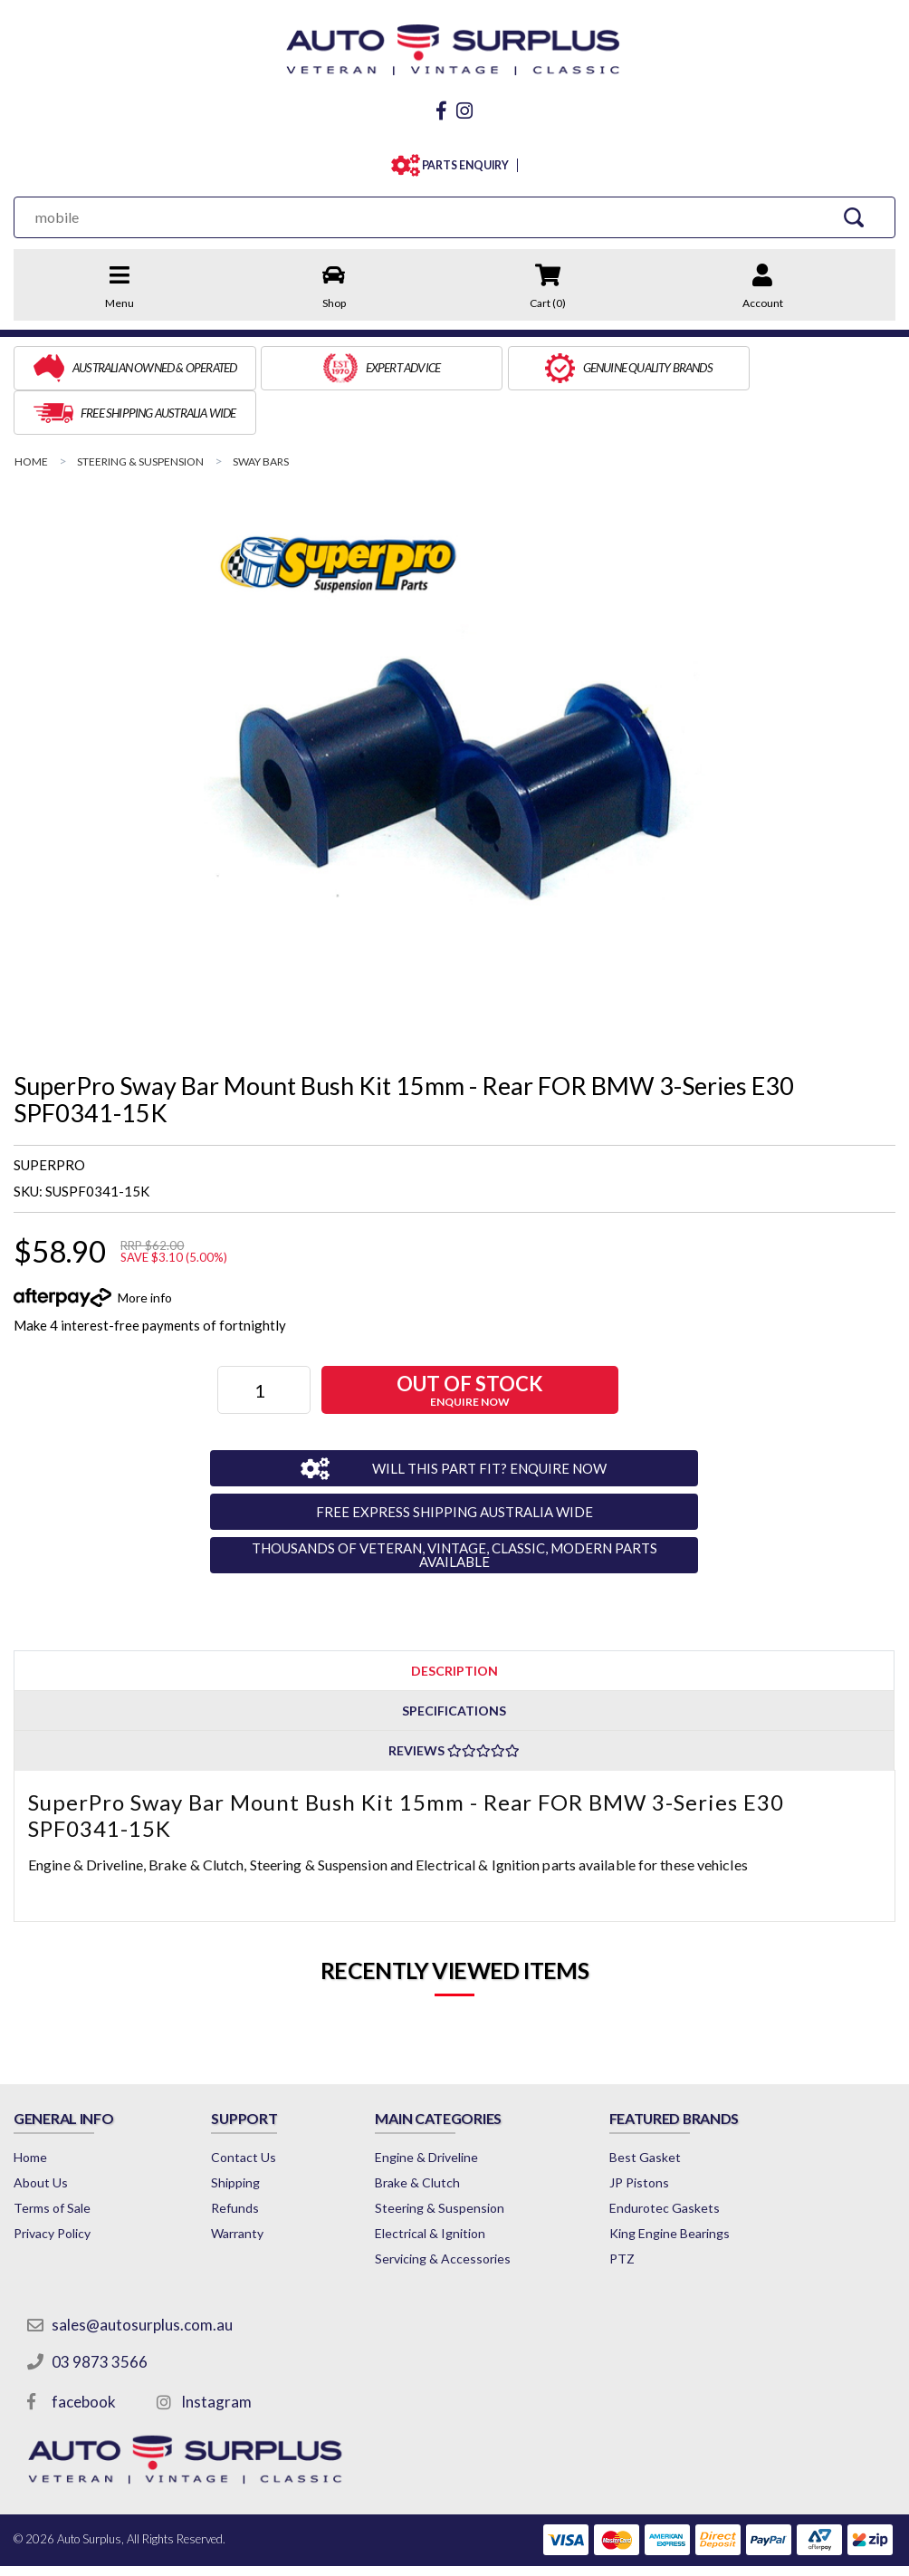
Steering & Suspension (447, 2159)
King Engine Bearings (680, 2185)
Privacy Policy (52, 2185)
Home (30, 2109)
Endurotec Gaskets (675, 2159)
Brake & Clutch (425, 2134)
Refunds (239, 2159)
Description (454, 1621)
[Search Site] (855, 213)
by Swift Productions (764, 2551)
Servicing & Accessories (451, 2210)
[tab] (454, 1621)
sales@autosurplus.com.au (142, 2276)
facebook (84, 2353)
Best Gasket (656, 2109)
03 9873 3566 (100, 2313)
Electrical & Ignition (438, 2185)
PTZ (633, 2210)
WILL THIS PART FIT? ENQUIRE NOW (485, 1419)
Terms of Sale (52, 2159)
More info (145, 1248)
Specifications (454, 1662)
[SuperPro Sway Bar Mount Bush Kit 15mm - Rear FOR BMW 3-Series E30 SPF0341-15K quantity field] (264, 1342)
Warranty (241, 2185)
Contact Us (247, 2109)
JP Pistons (650, 2134)
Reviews (454, 1702)
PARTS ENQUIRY (461, 161)
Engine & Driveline (434, 2109)
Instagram (216, 2353)
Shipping (239, 2134)
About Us (41, 2134)
